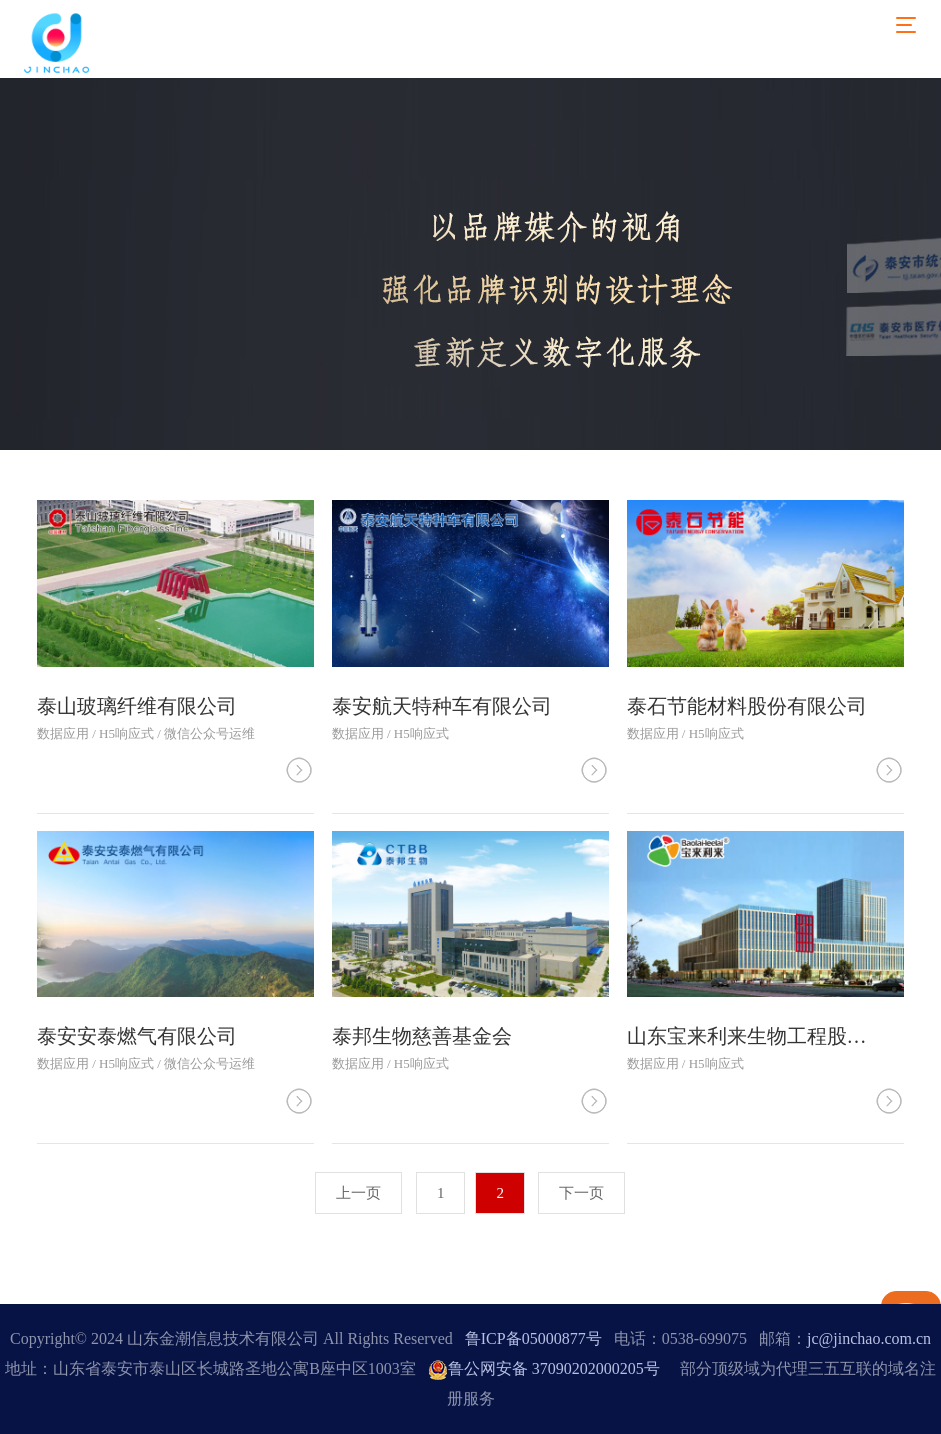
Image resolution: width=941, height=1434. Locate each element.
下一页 (581, 1193)
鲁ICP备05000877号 (533, 1338)
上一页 (358, 1193)
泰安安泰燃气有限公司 (137, 1036)
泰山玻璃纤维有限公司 (137, 706)
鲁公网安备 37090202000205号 (544, 1368)
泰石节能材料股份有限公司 (747, 706)
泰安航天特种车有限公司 (442, 706)
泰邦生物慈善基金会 (422, 1036)
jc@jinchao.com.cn (869, 1338)
